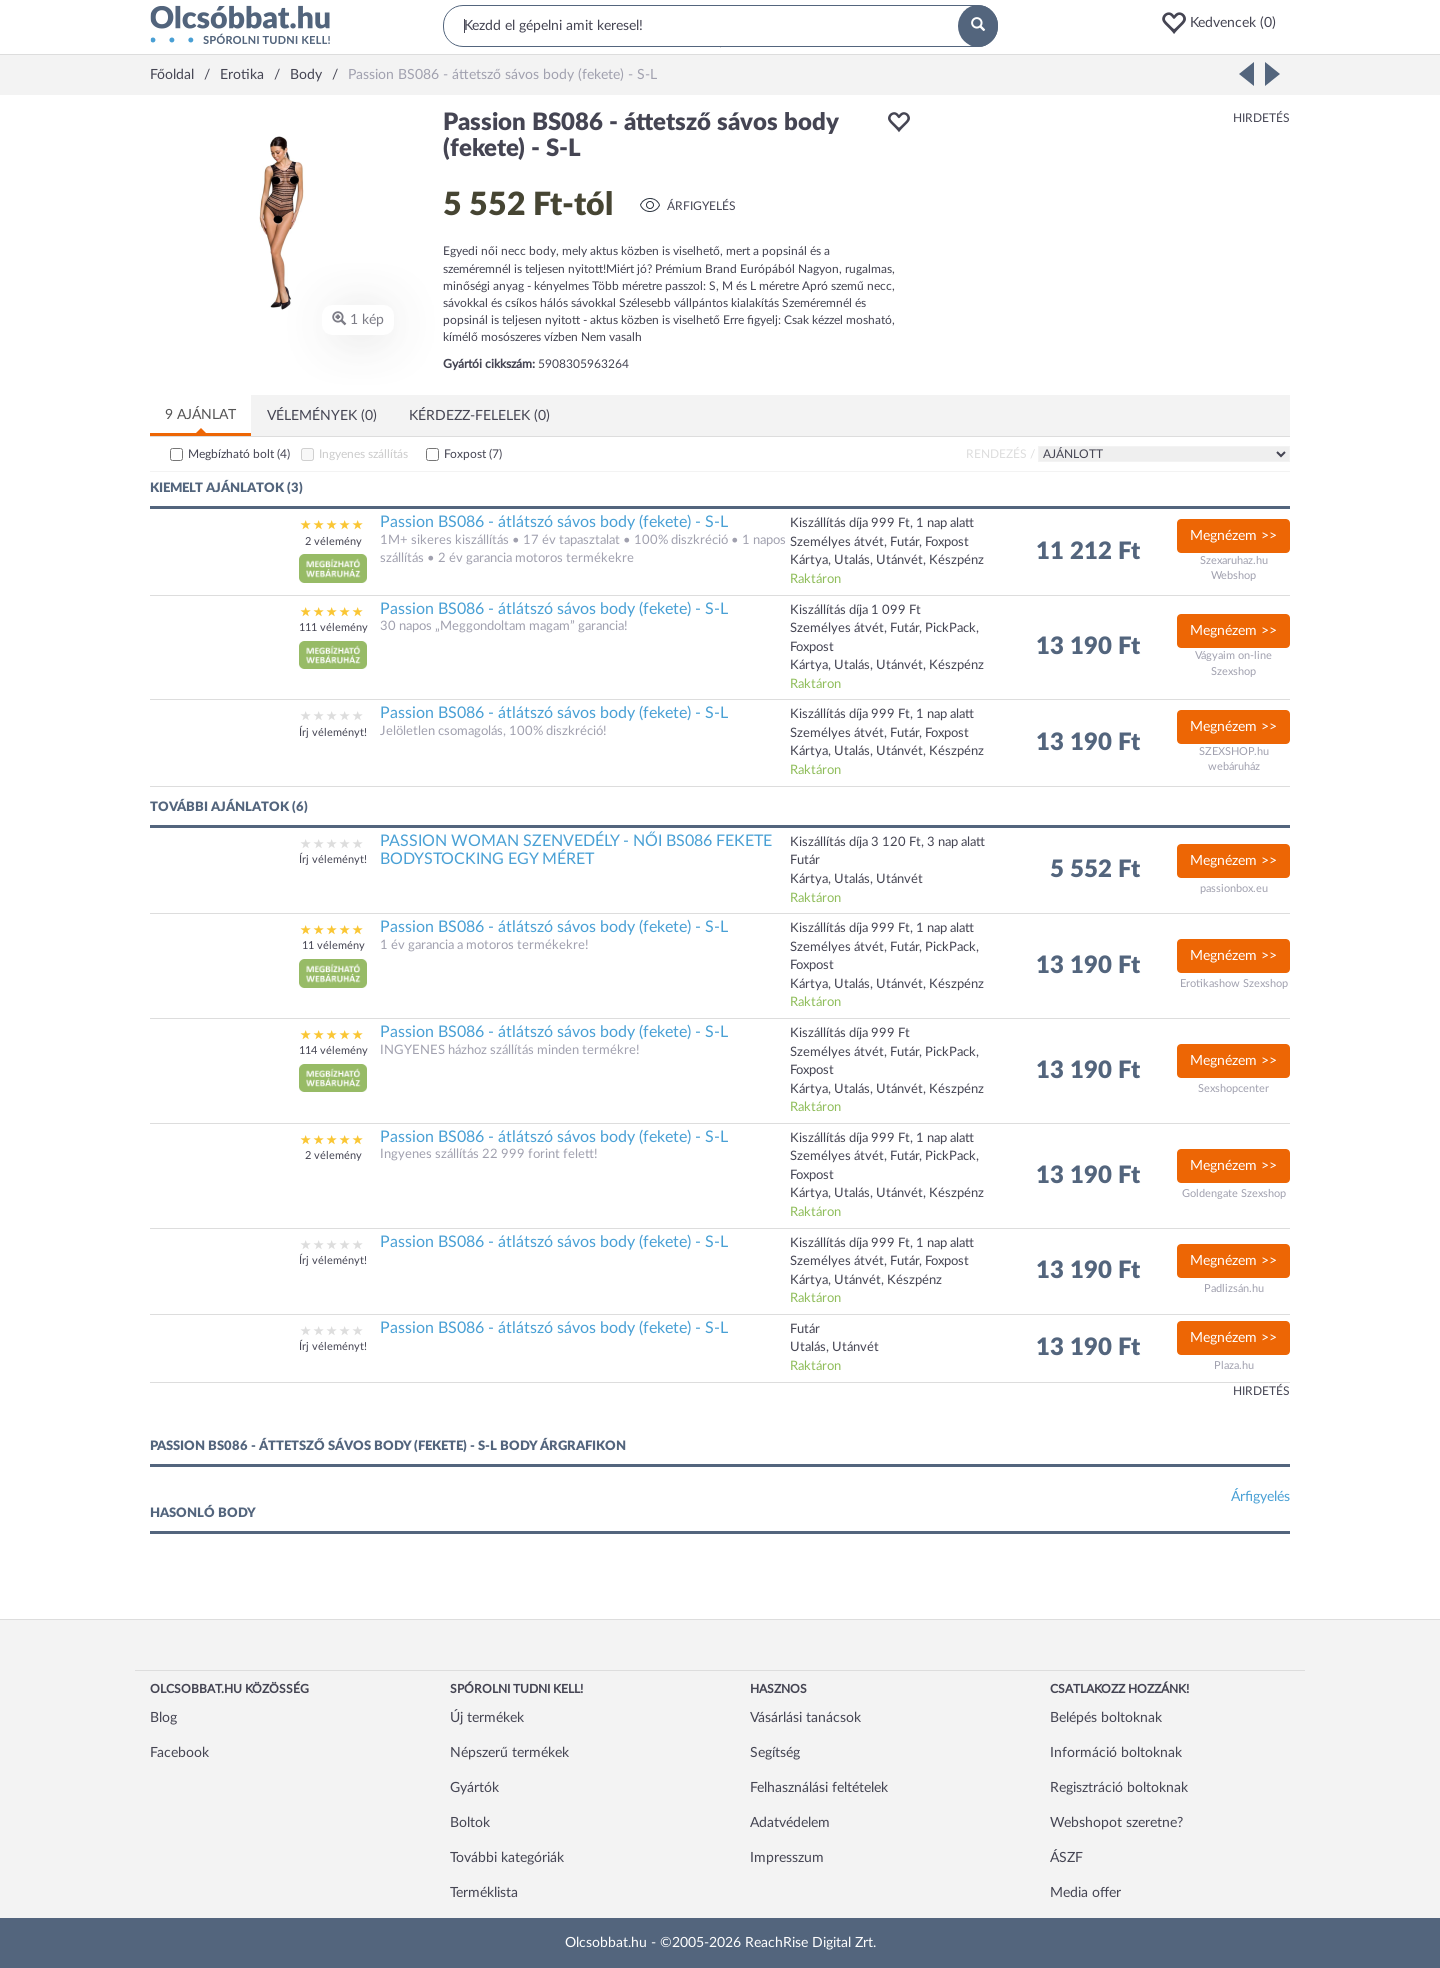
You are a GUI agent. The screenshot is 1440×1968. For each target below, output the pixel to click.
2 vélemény (333, 541)
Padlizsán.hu (1234, 1288)
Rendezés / (1000, 454)
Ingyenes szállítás (363, 454)
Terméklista (484, 1893)
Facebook (179, 1753)
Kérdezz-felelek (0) (479, 416)
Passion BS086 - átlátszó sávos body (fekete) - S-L (554, 522)
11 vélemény (333, 945)
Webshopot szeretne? (1116, 1823)
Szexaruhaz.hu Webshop (1234, 568)
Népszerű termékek (509, 1753)
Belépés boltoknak (1106, 1718)
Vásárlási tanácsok (805, 1718)
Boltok (470, 1823)
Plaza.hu (1234, 1365)
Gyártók (474, 1788)
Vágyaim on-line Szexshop (1233, 663)
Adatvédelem (790, 1823)
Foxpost (473, 454)
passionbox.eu (1234, 888)
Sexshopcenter (1233, 1088)
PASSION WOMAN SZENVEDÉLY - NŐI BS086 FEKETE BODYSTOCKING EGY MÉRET (576, 850)
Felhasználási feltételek (819, 1788)
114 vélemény (333, 1050)
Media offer (1085, 1893)
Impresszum (787, 1858)
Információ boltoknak (1116, 1753)
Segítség (775, 1753)
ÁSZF (1066, 1858)
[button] (1225, 23)
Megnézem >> (1233, 536)
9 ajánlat (200, 415)
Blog (163, 1718)
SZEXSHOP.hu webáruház (1234, 759)
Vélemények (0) (322, 416)
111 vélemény (333, 627)
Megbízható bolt (239, 454)
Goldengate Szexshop (1234, 1193)
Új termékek (487, 1718)
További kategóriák (507, 1858)
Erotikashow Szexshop (1234, 983)
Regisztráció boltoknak (1119, 1788)
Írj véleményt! (333, 732)
